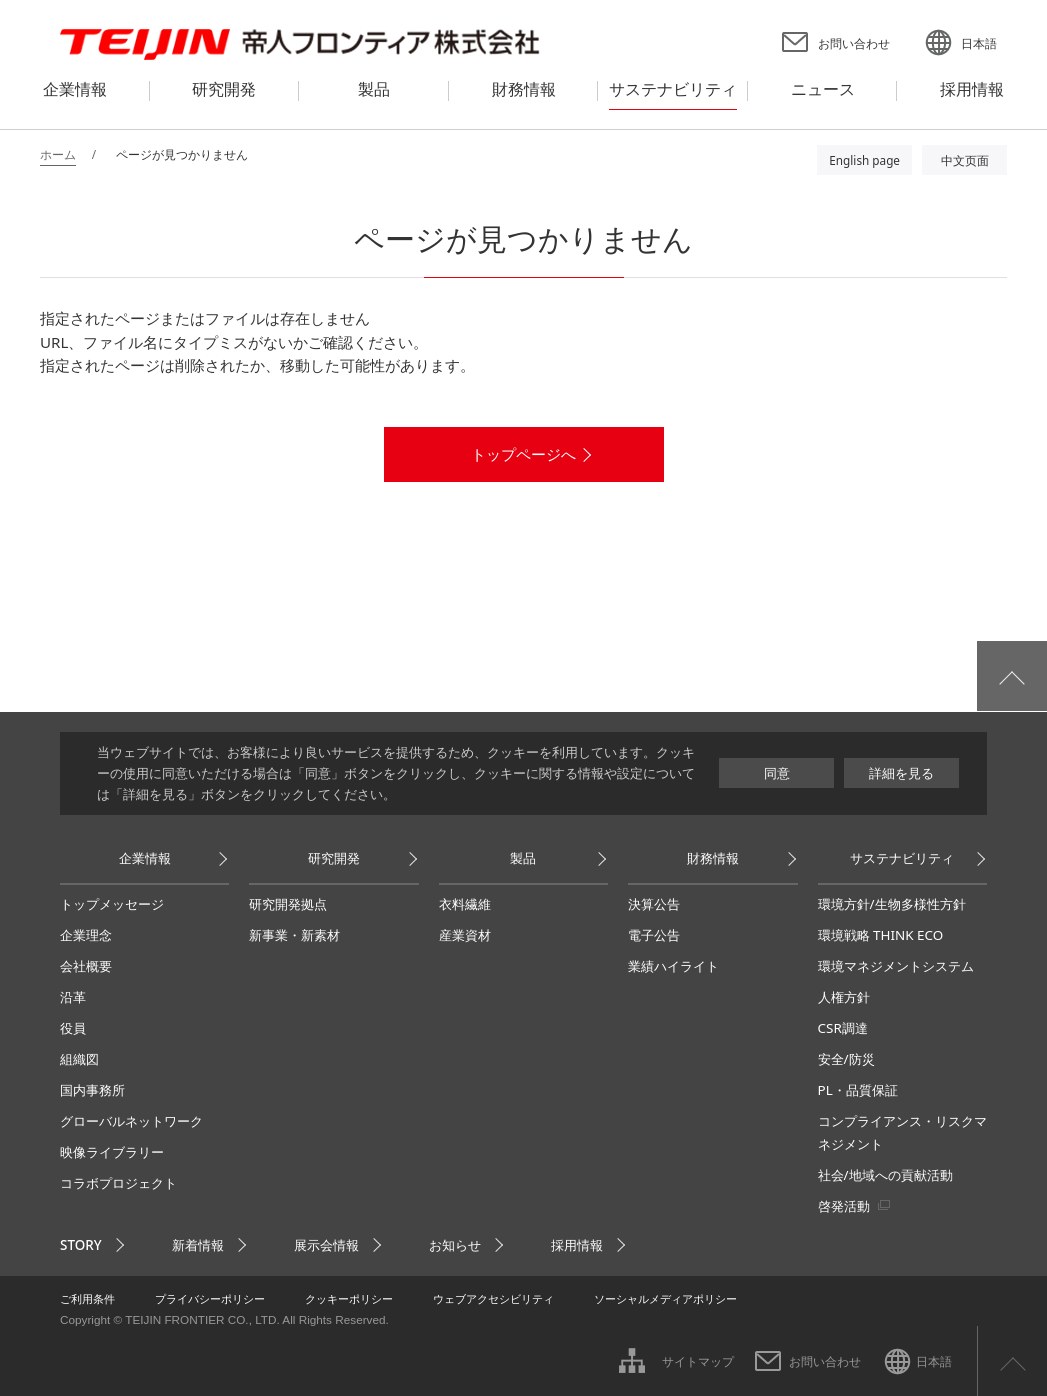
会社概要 (86, 966)
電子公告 (654, 935)
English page (864, 160)
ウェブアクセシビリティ (493, 1298)
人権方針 (844, 997)
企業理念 (86, 935)
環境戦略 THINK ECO (881, 935)
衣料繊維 (465, 904)
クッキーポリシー (349, 1298)
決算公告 (654, 904)
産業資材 (465, 935)
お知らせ (455, 1245)
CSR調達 (843, 1028)
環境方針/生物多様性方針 (892, 904)
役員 (73, 1028)
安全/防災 (846, 1059)
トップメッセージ (112, 904)
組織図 (79, 1059)
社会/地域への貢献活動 (885, 1175)
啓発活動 (844, 1206)
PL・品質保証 (858, 1090)
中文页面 (965, 160)
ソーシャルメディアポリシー (665, 1298)
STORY (81, 1245)
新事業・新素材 (294, 935)
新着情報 (198, 1245)
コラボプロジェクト (118, 1183)
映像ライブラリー (112, 1152)
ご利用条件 (87, 1298)
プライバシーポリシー (210, 1298)
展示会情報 (326, 1245)
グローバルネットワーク (131, 1121)
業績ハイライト (673, 966)
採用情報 (577, 1245)
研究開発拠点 (288, 904)
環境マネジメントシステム (896, 966)
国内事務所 (92, 1090)
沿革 (73, 997)
